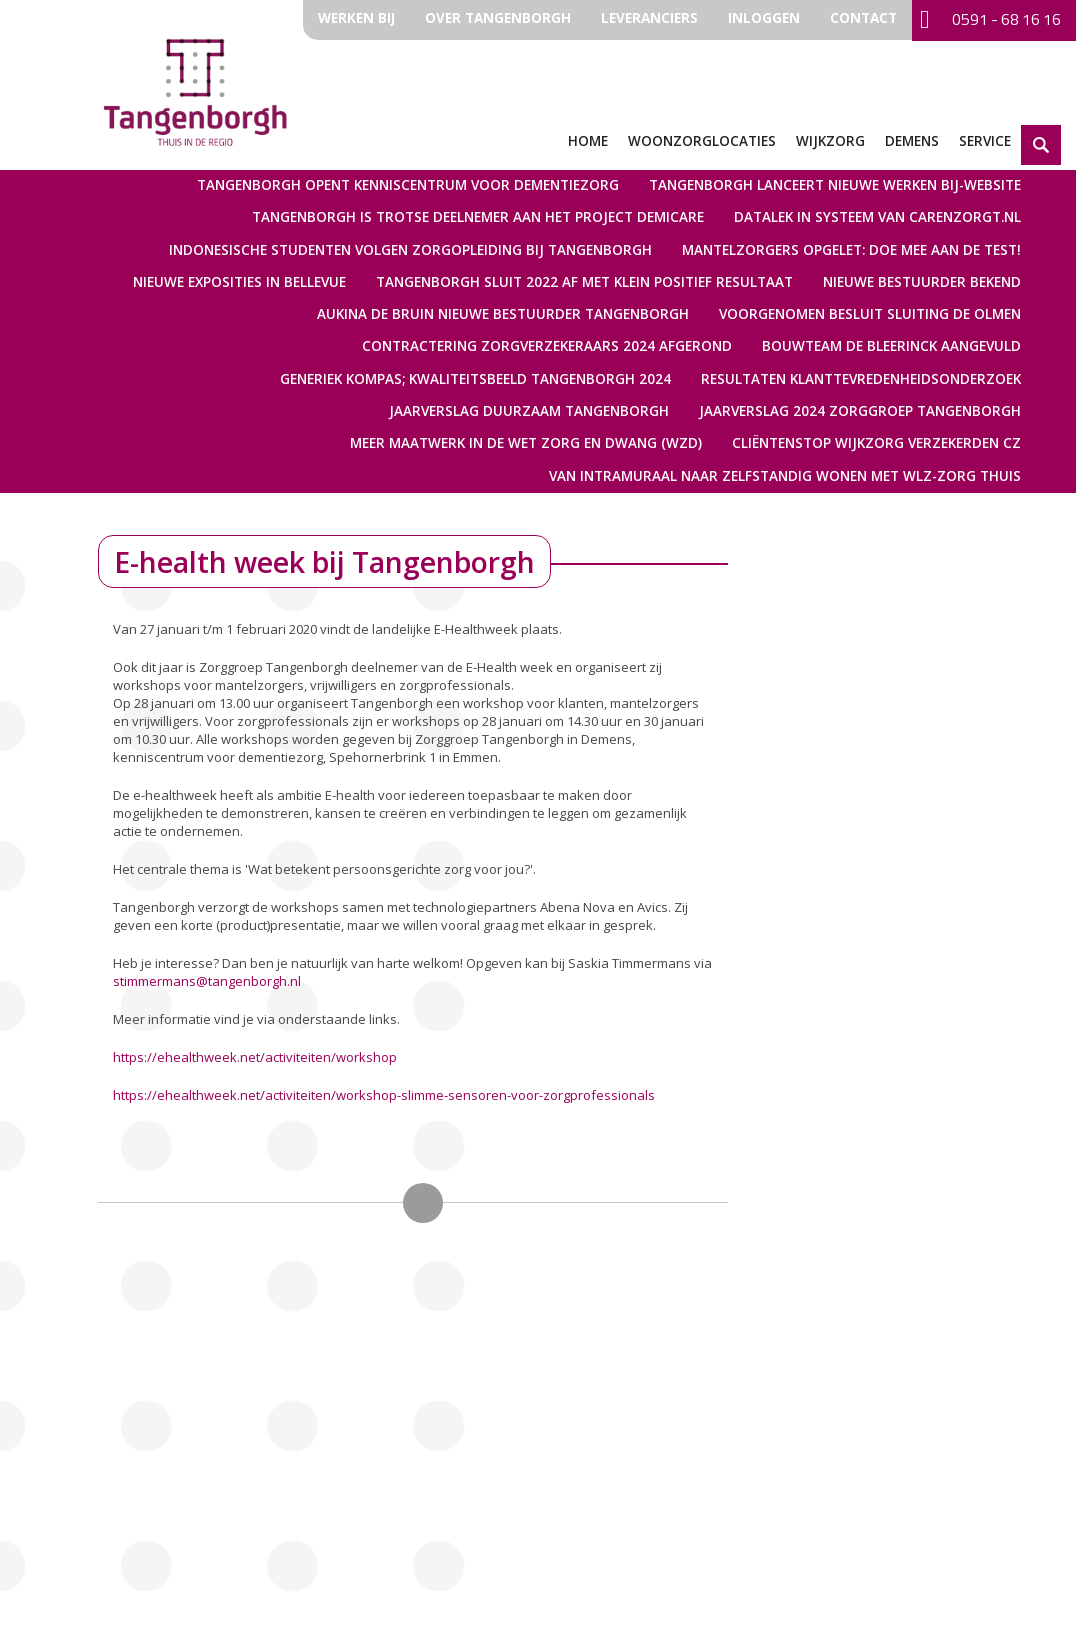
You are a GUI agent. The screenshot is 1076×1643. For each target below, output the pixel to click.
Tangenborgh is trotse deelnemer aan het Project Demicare (478, 217)
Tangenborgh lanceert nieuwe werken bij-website (835, 185)
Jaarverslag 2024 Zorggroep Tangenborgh (860, 411)
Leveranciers (649, 18)
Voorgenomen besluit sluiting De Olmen (870, 314)
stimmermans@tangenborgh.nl (207, 981)
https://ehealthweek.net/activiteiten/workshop (255, 1057)
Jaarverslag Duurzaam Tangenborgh (529, 411)
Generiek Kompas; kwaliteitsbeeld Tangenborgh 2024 (475, 379)
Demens (912, 141)
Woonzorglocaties (702, 141)
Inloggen (764, 18)
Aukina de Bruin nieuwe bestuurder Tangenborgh (503, 314)
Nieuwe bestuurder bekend (922, 282)
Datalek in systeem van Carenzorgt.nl (877, 217)
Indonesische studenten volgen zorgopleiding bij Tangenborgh (410, 250)
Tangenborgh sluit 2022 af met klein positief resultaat (584, 282)
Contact (863, 18)
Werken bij (356, 18)
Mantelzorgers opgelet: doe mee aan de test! (851, 250)
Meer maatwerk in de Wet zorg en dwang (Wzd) (526, 443)
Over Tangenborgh (498, 18)
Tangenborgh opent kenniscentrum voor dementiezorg (408, 185)
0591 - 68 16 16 (990, 20)
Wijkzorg (830, 141)
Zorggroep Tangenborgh (195, 90)
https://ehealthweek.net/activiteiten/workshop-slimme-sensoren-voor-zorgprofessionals (384, 1095)
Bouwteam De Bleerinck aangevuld (891, 346)
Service (985, 141)
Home (588, 141)
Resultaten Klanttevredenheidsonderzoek (861, 379)
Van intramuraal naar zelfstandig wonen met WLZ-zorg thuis (785, 476)
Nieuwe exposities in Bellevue (239, 282)
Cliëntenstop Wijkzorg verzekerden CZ (876, 443)
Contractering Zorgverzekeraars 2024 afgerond (547, 346)
